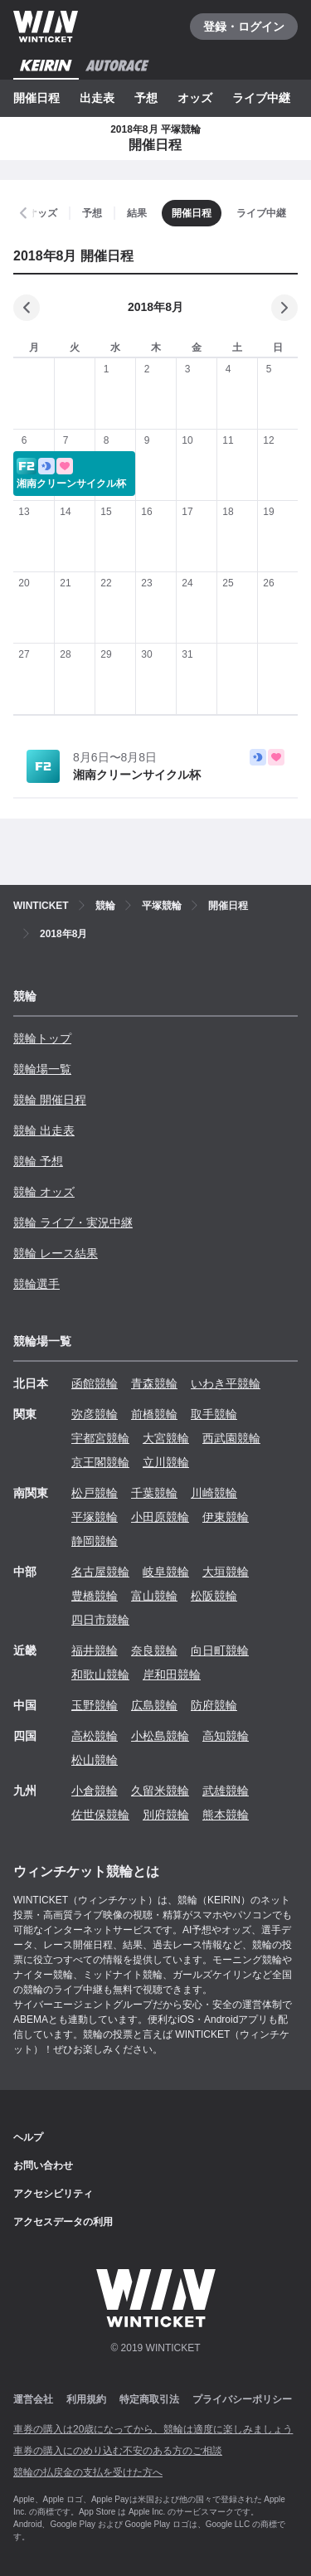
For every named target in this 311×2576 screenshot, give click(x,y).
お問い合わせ (43, 2165)
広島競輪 (154, 1705)
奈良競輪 (154, 1650)
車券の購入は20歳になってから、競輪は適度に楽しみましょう (153, 2429)
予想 (146, 97)
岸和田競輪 (172, 1674)
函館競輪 (94, 1383)
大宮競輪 (166, 1438)
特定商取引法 (149, 2399)
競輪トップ (42, 1038)
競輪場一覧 (42, 1069)
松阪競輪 (214, 1595)
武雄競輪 (225, 1790)
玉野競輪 (94, 1705)
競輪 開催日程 (49, 1099)
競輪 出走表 (44, 1130)
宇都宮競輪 (100, 1438)
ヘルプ (28, 2137)
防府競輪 (214, 1705)
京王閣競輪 (100, 1462)
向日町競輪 (220, 1650)
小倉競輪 (94, 1790)
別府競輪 (166, 1814)
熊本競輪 (225, 1814)
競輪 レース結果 (55, 1253)
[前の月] (26, 307)
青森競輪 (154, 1383)
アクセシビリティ (53, 2193)
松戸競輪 (94, 1492)
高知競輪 (225, 1735)
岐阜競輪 (166, 1571)
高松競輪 (94, 1735)
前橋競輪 (154, 1414)
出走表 (97, 97)
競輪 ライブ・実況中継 (73, 1222)
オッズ (194, 97)
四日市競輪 (100, 1619)
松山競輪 (94, 1760)
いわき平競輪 (225, 1383)
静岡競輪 (94, 1541)
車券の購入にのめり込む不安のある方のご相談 (117, 2451)
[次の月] (284, 307)
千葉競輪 (154, 1492)
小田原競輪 (160, 1517)
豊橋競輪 (94, 1595)
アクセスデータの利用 (63, 2222)
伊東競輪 (225, 1517)
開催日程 (36, 97)
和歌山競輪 (100, 1674)
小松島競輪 (160, 1735)
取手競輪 (214, 1414)
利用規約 (86, 2399)
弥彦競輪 (94, 1414)
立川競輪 (166, 1462)
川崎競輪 (214, 1492)
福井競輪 (94, 1650)
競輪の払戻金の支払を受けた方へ (88, 2472)
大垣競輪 (225, 1571)
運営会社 (33, 2399)
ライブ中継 (261, 97)
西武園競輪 (231, 1438)
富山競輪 (154, 1595)
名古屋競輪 (100, 1571)
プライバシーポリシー (242, 2399)
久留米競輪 (160, 1790)
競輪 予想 (38, 1161)
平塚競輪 (94, 1517)
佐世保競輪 (100, 1814)
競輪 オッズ (44, 1191)
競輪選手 (36, 1283)
